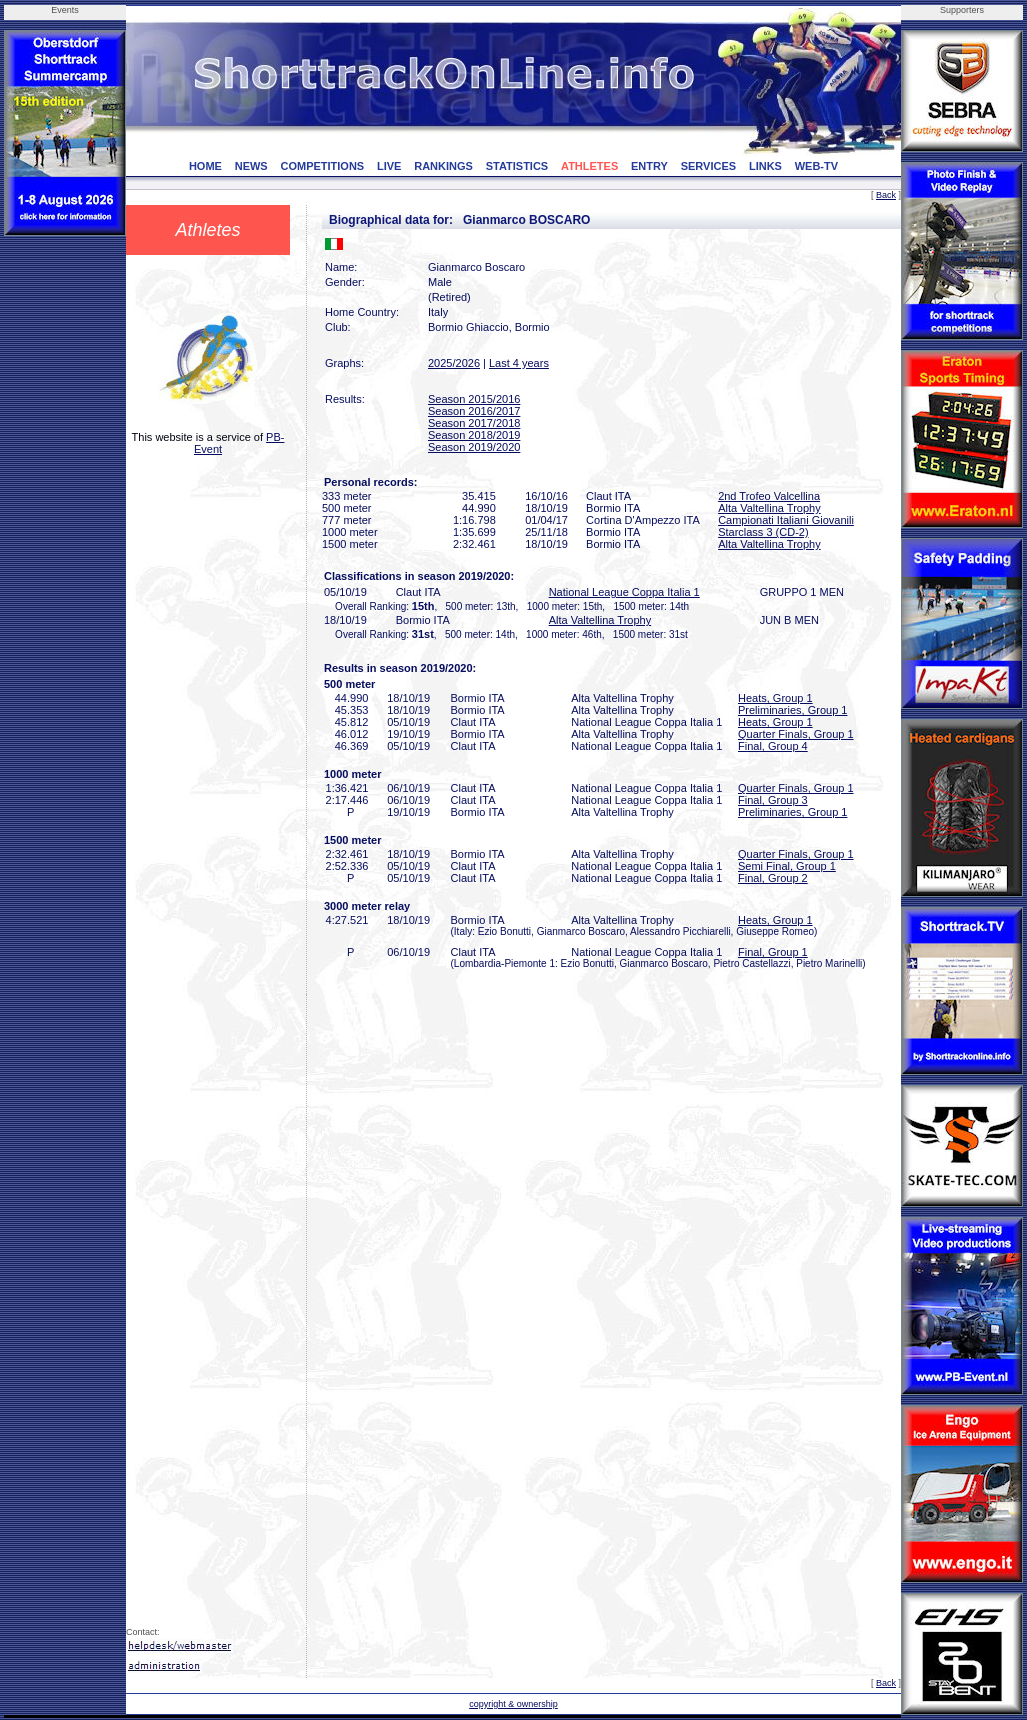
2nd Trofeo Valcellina (769, 496)
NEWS (251, 166)
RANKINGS (443, 166)
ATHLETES (589, 166)
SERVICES (708, 166)
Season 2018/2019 (474, 435)
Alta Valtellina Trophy (769, 508)
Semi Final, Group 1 (787, 866)
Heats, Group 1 (775, 698)
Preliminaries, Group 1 (792, 710)
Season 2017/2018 (474, 423)
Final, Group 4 (773, 746)
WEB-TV (816, 166)
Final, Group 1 (773, 952)
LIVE (389, 166)
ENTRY (649, 166)
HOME (205, 166)
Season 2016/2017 (474, 411)
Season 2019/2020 (474, 447)
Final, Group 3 (773, 800)
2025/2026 (454, 363)
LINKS (765, 166)
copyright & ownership (513, 1704)
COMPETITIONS (322, 166)
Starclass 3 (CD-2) (763, 532)
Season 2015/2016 (474, 399)
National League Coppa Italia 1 (624, 592)
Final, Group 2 (773, 878)
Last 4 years (519, 363)
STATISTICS (517, 166)
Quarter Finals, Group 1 (796, 734)
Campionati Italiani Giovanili (786, 520)
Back (886, 195)
